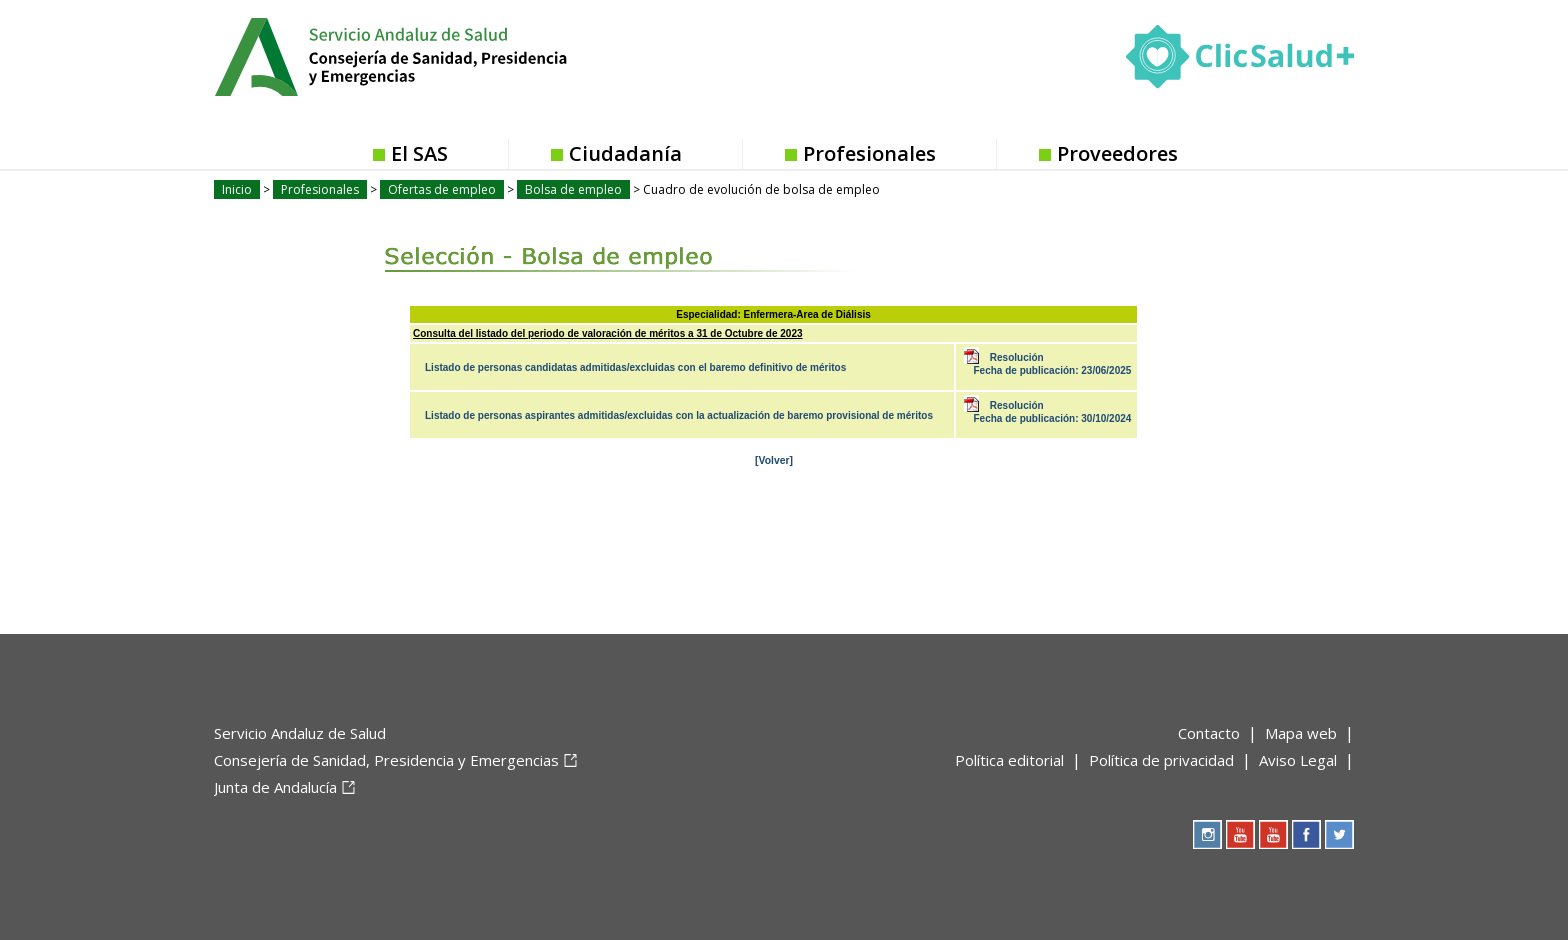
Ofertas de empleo (442, 189)
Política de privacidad (1161, 760)
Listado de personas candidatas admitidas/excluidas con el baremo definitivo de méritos (635, 367)
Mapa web (1301, 733)
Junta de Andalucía (275, 787)
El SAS (419, 153)
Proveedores (1117, 153)
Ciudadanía (625, 153)
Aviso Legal (1298, 760)
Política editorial (1009, 760)
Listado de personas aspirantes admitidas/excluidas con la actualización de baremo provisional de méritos (679, 415)
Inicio (237, 189)
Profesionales (869, 153)
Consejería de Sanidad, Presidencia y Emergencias (386, 760)
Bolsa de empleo (573, 189)
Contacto (1209, 733)
